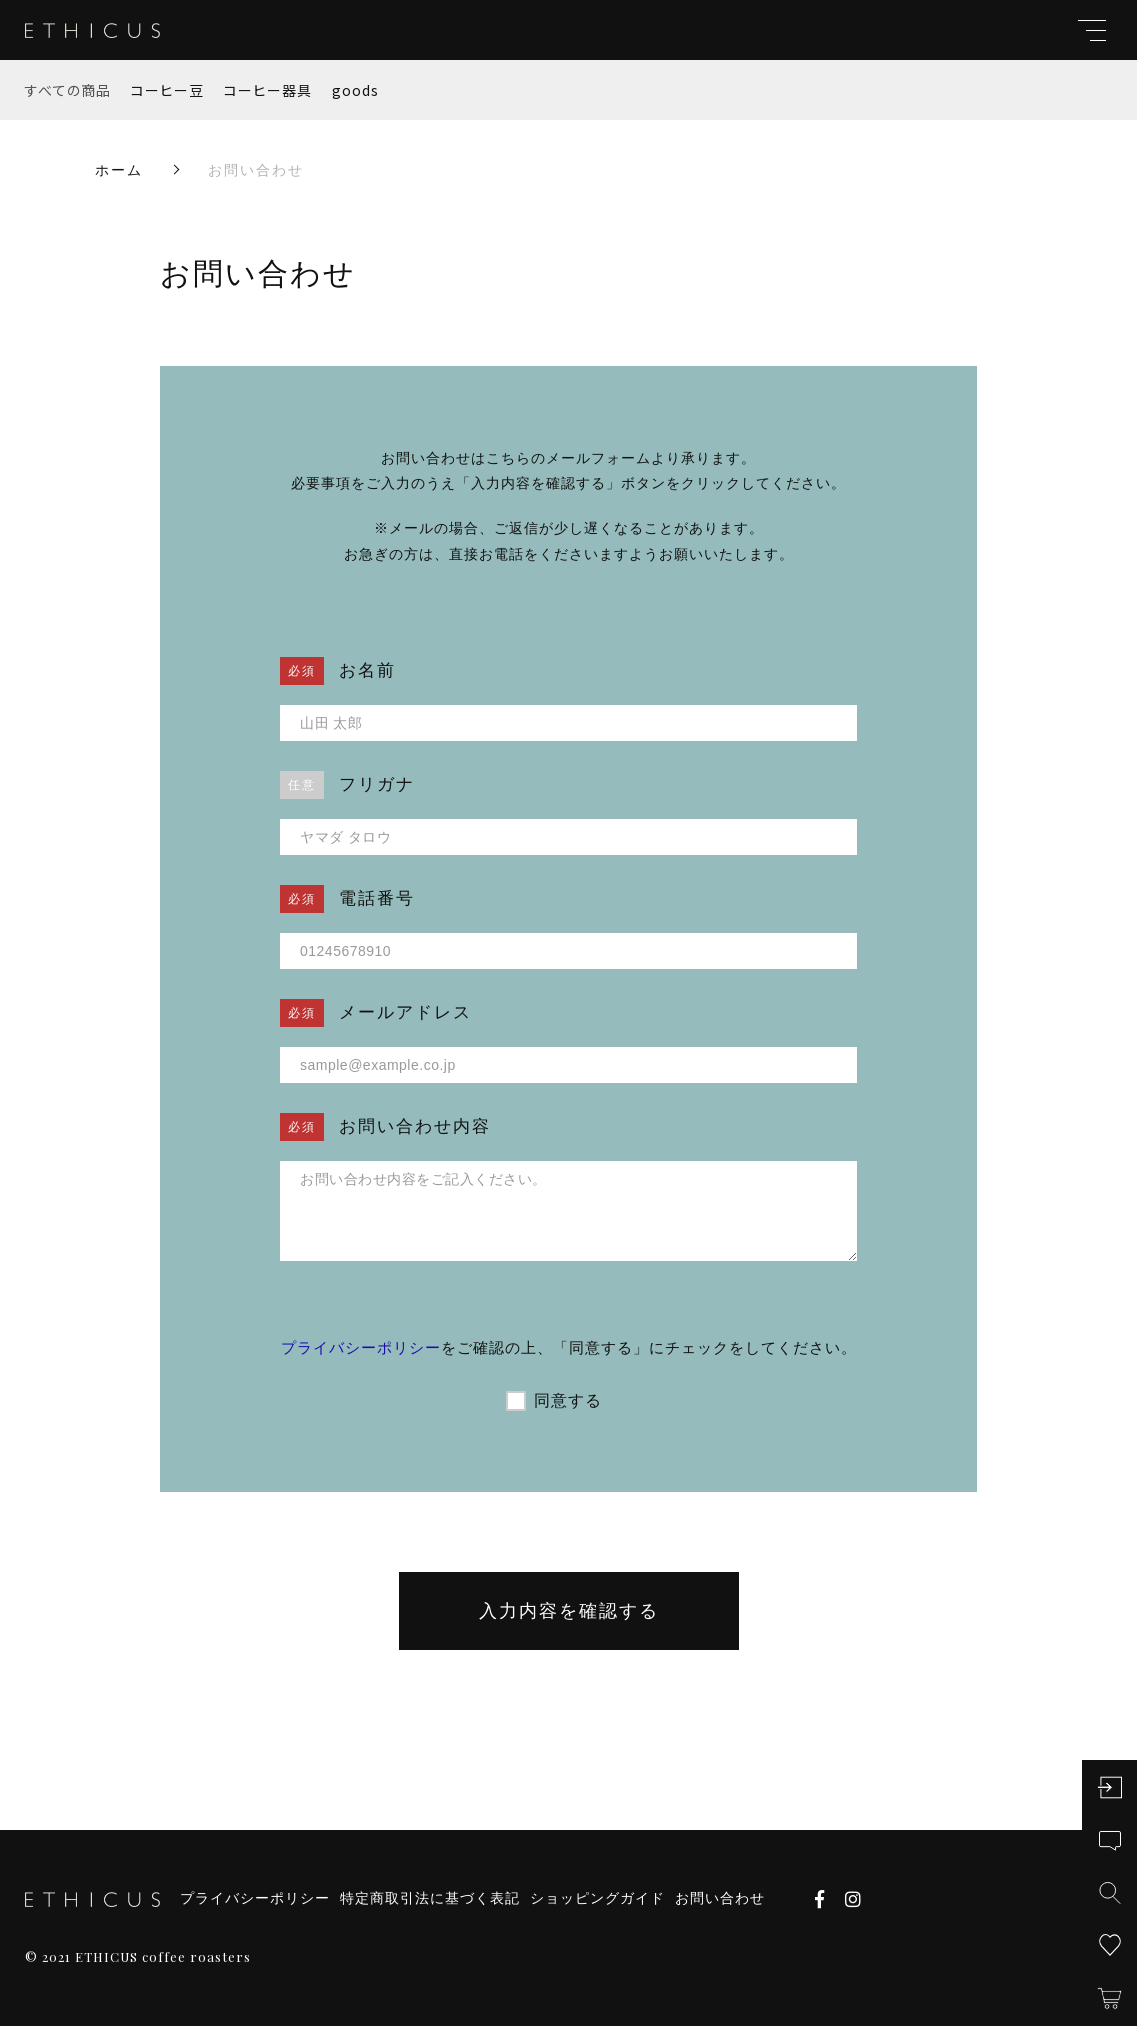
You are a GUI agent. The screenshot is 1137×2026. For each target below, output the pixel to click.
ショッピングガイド (597, 1898)
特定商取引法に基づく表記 (430, 1898)
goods (355, 90)
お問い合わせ (720, 1898)
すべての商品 (68, 90)
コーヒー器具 (268, 90)
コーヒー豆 (167, 90)
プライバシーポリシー (361, 1347)
